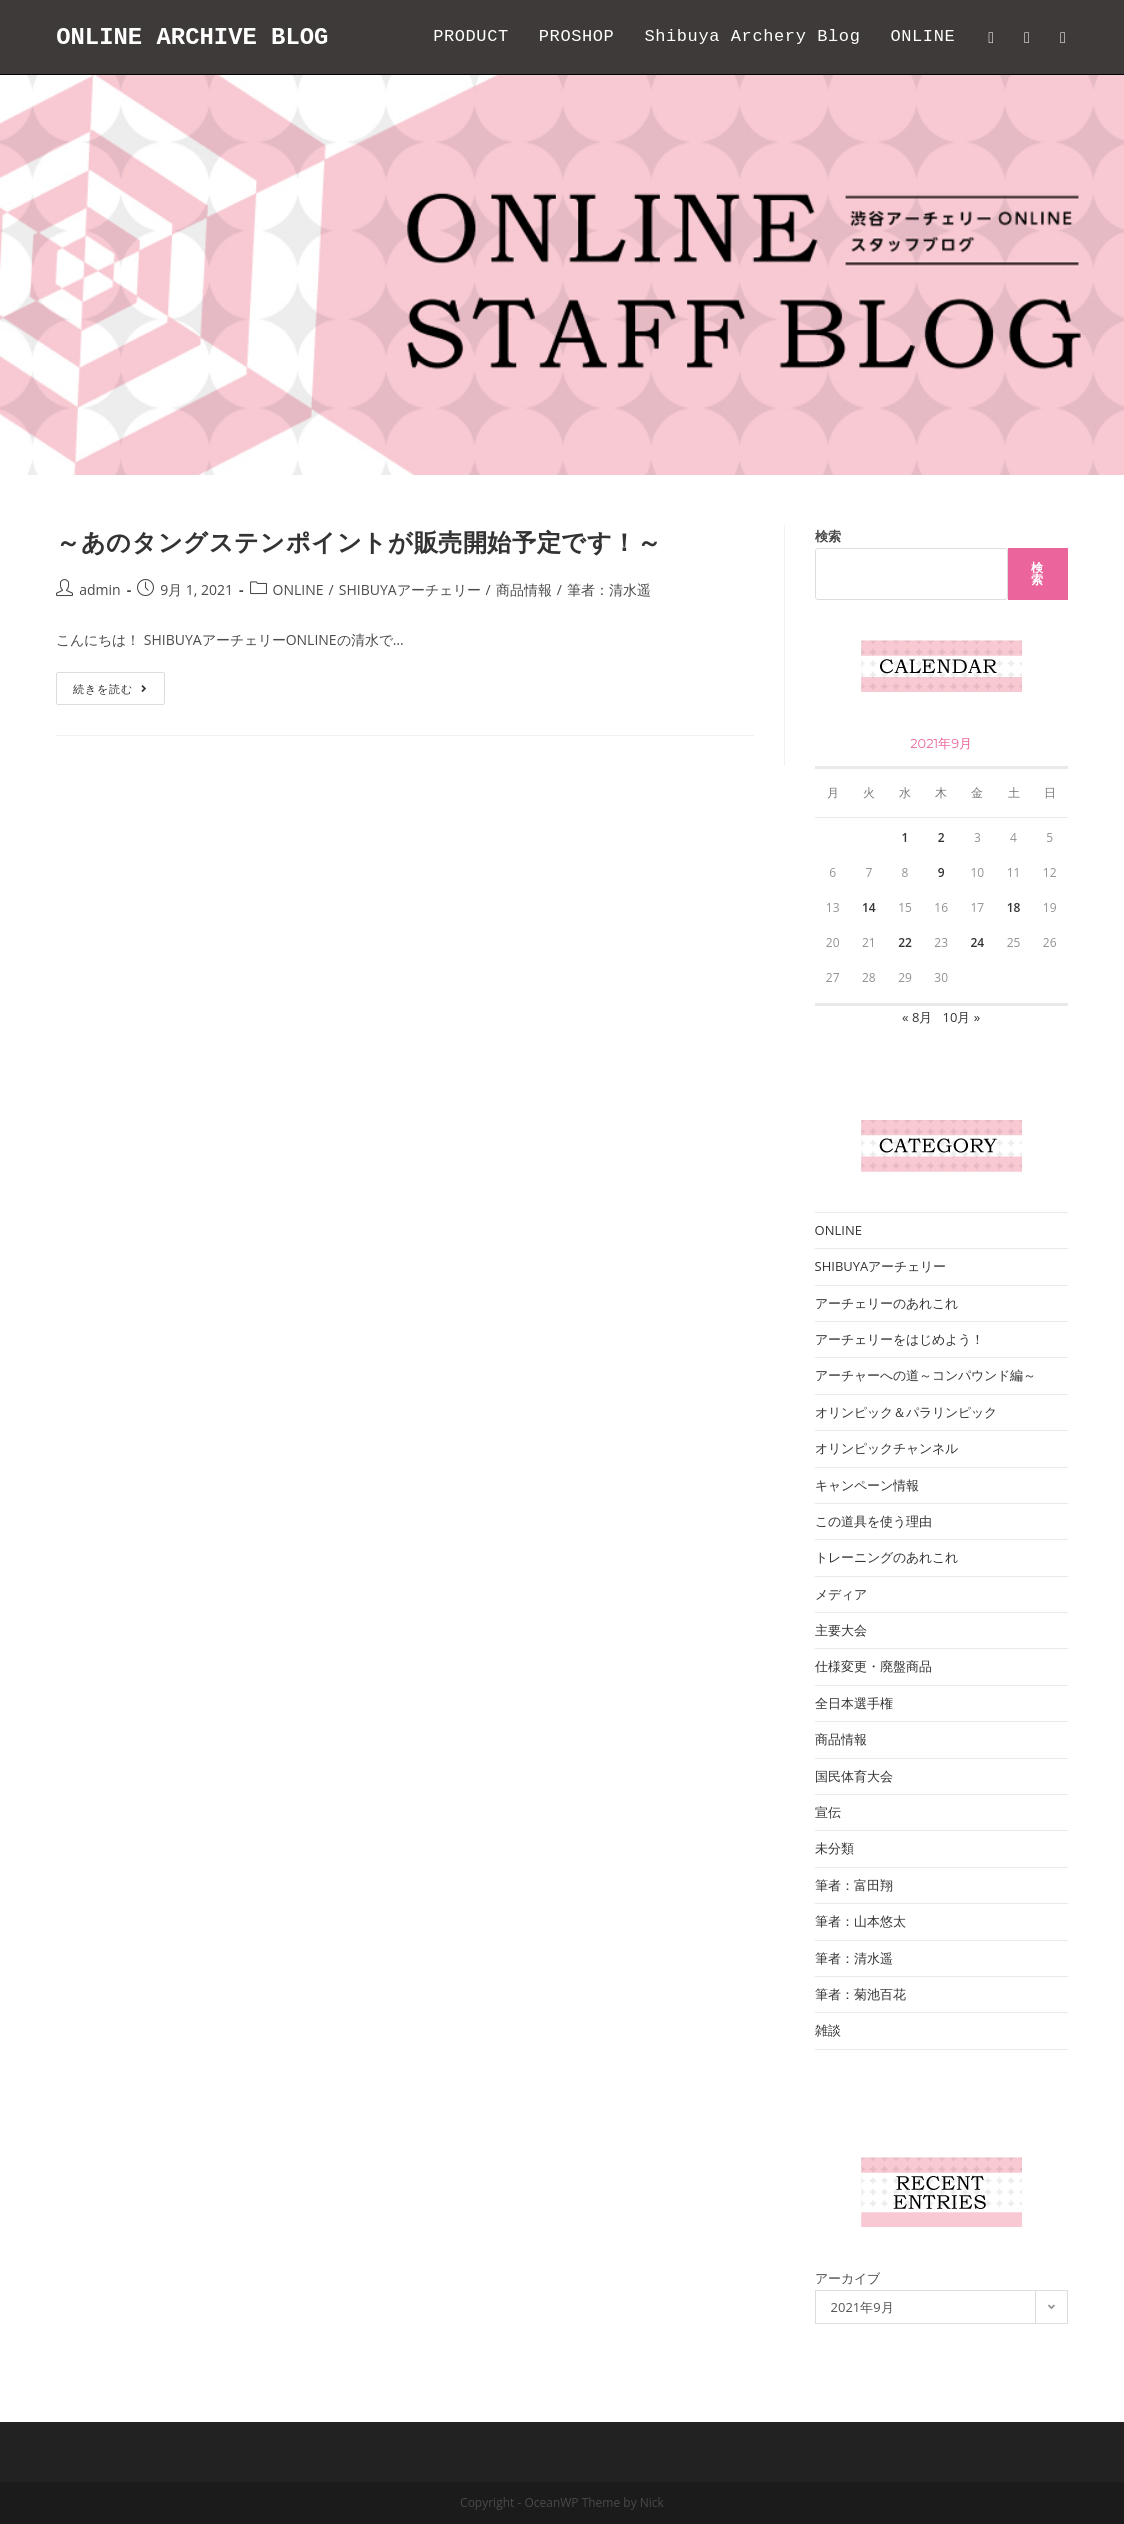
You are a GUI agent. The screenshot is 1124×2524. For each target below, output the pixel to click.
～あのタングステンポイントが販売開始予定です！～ (358, 541)
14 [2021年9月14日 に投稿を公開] (869, 907)
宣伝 (828, 1812)
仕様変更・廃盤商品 (873, 1666)
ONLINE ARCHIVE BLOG (193, 36)
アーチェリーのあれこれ (886, 1303)
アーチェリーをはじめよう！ (899, 1339)
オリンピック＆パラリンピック (906, 1412)
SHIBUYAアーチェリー (410, 589)
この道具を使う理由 (873, 1521)
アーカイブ (847, 2278)
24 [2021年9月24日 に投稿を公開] (977, 942)
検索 (828, 536)
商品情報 (524, 589)
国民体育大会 (854, 1776)
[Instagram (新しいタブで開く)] (1063, 37)
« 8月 (917, 1017)
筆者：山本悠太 (860, 1921)
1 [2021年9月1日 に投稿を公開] (905, 837)
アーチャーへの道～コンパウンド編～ (925, 1375)
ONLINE (298, 589)
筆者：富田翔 (854, 1885)
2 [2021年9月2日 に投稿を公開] (941, 837)
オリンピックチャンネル (886, 1448)
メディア (841, 1594)
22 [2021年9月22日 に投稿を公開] (905, 942)
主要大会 (841, 1630)
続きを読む (117, 692)
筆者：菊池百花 (860, 1994)
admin (99, 589)
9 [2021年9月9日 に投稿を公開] (941, 872)
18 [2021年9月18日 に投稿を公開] (1014, 907)
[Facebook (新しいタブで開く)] (1027, 37)
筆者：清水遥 (609, 589)
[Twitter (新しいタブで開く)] (991, 37)
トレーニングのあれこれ (886, 1557)
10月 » (962, 1017)
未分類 (834, 1848)
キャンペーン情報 (867, 1485)
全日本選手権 (854, 1703)
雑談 (828, 2030)
